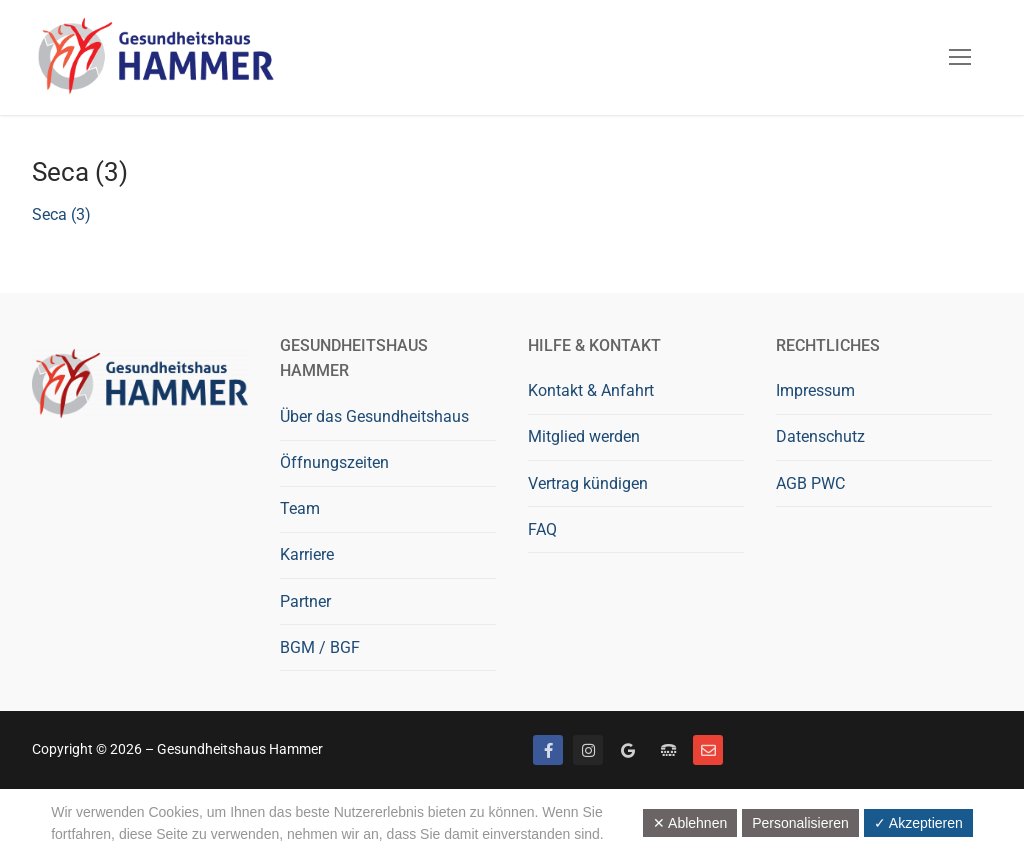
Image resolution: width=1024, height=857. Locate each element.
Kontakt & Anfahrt (591, 390)
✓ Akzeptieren (918, 823)
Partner (305, 601)
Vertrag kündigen (588, 483)
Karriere (307, 554)
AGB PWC (810, 483)
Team (300, 508)
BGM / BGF (320, 647)
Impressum (815, 390)
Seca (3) (61, 214)
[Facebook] (548, 750)
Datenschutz (820, 436)
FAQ (542, 529)
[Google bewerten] (628, 750)
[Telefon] (668, 750)
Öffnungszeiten (334, 462)
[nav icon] (960, 58)
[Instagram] (588, 750)
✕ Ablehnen (690, 823)
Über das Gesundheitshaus (374, 416)
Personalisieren (800, 823)
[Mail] (708, 750)
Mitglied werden (584, 436)
